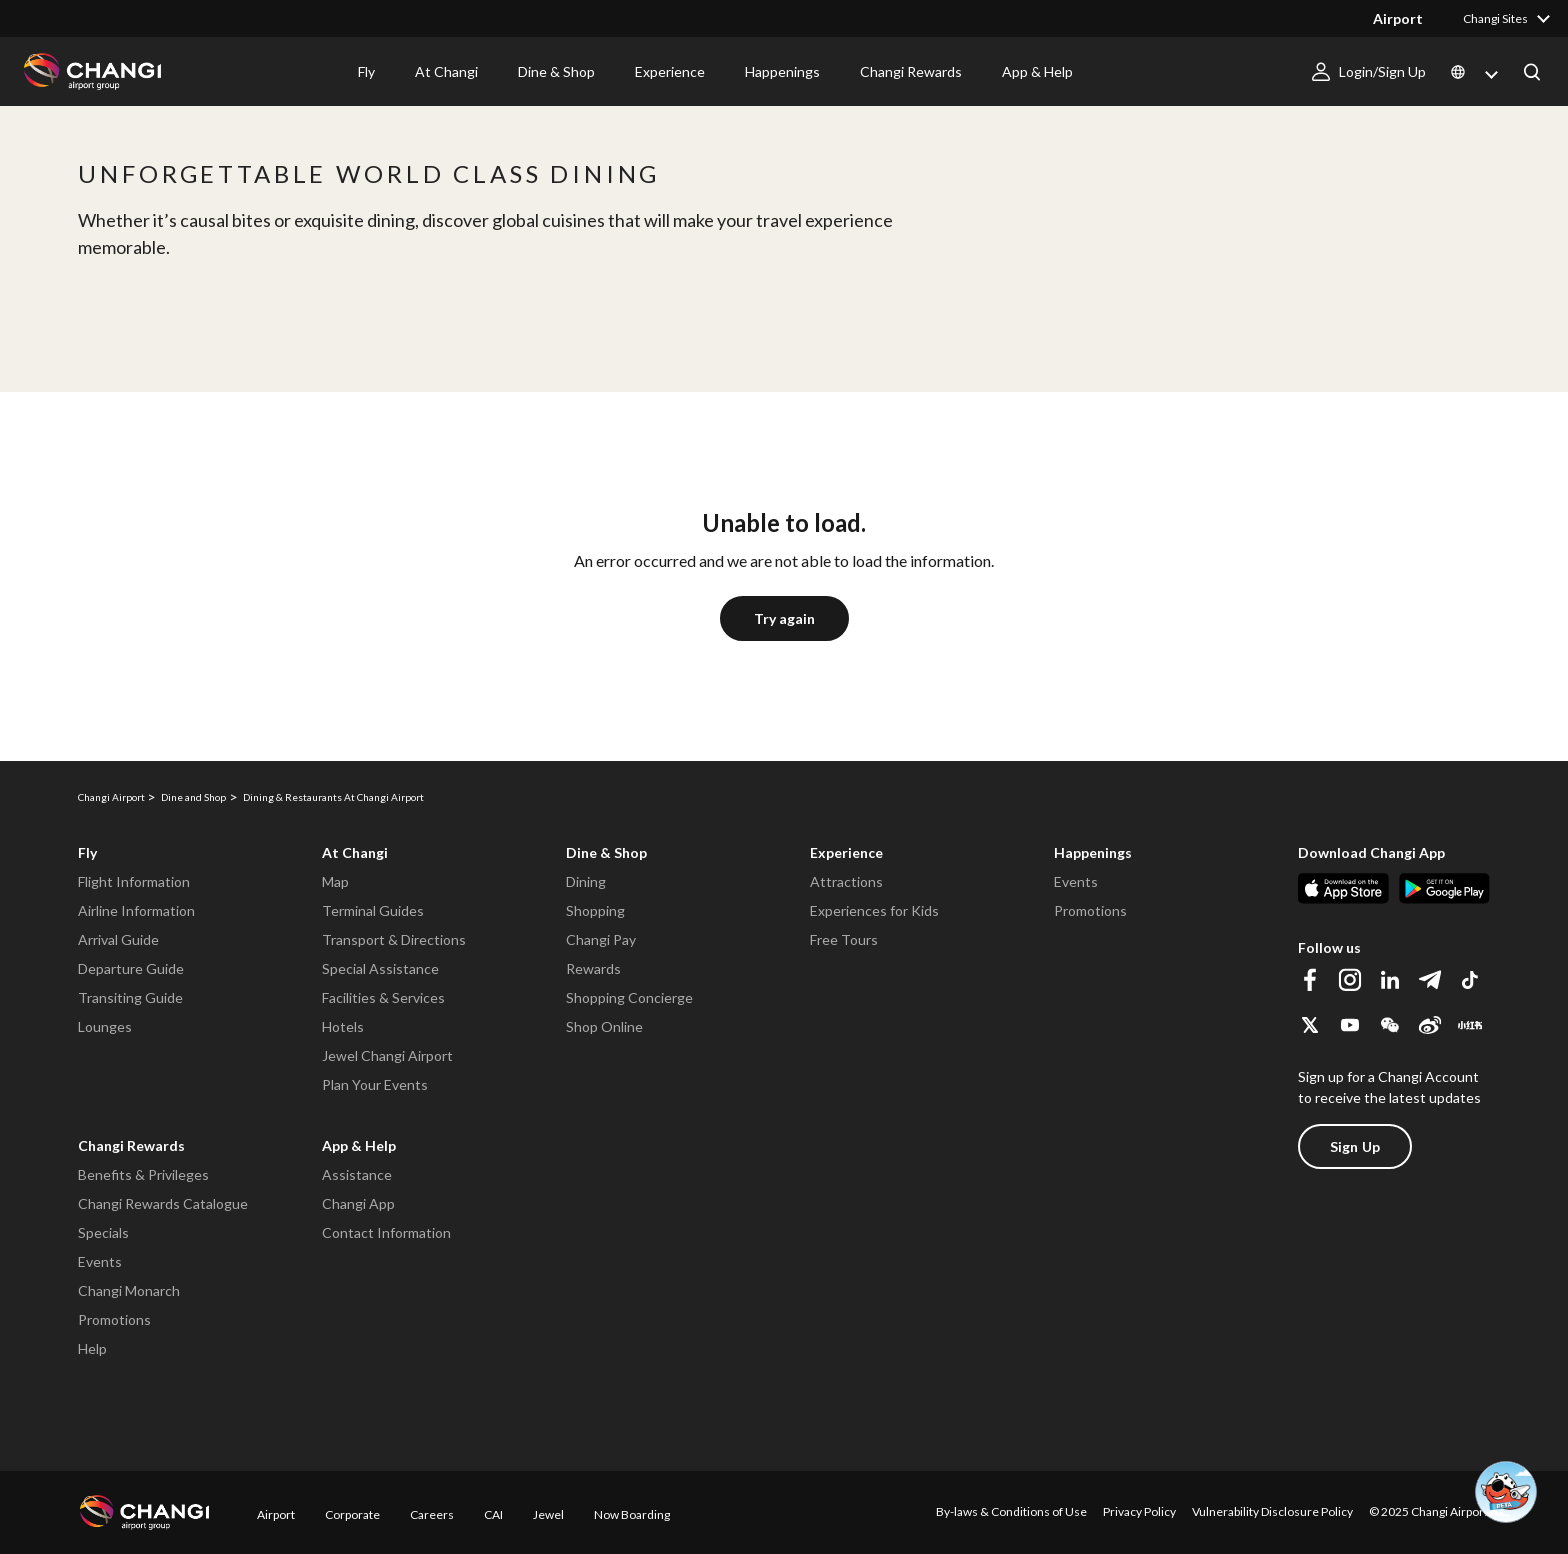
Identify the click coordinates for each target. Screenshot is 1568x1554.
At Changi (446, 71)
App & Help (1037, 71)
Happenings (782, 71)
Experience (670, 71)
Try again (784, 618)
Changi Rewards (911, 71)
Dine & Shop (556, 71)
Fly (366, 71)
